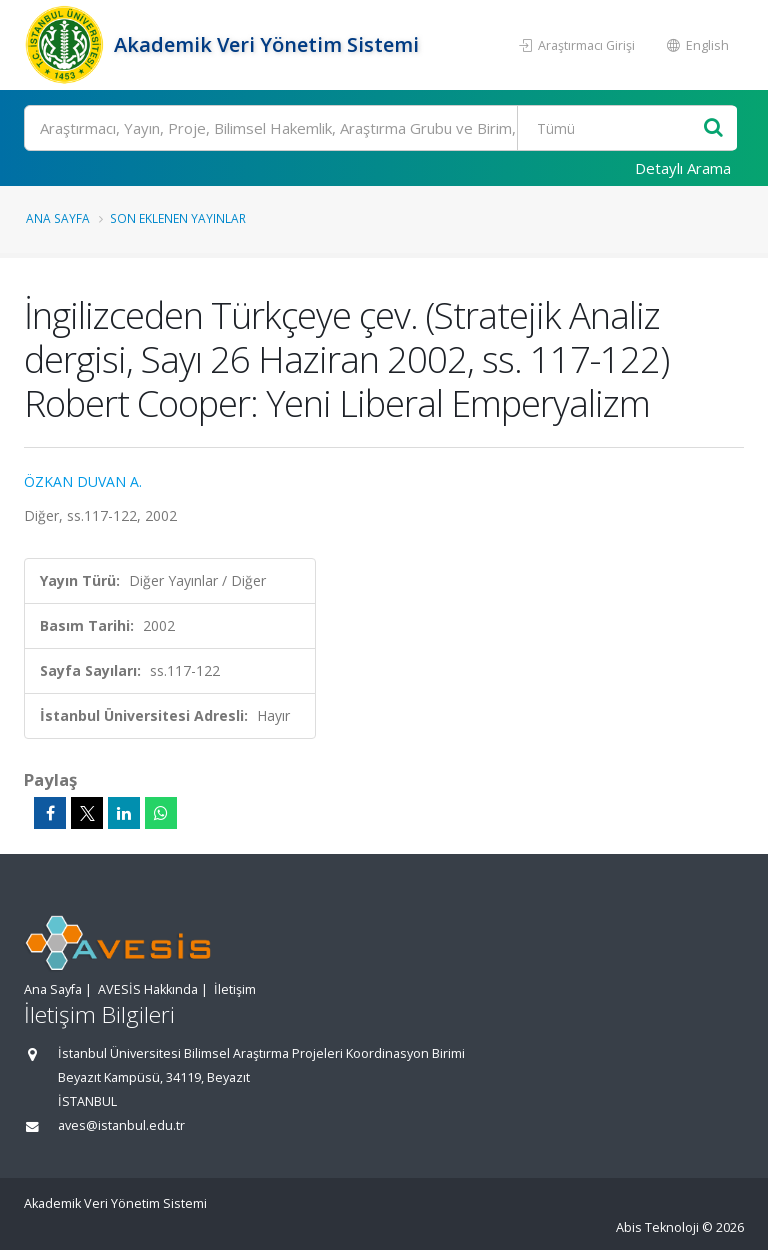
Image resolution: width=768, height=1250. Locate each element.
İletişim (235, 989)
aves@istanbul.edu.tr (121, 1125)
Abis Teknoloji (657, 1227)
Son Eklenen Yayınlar (178, 218)
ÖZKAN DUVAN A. (83, 481)
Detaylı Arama (683, 168)
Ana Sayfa (58, 218)
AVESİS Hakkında (148, 989)
